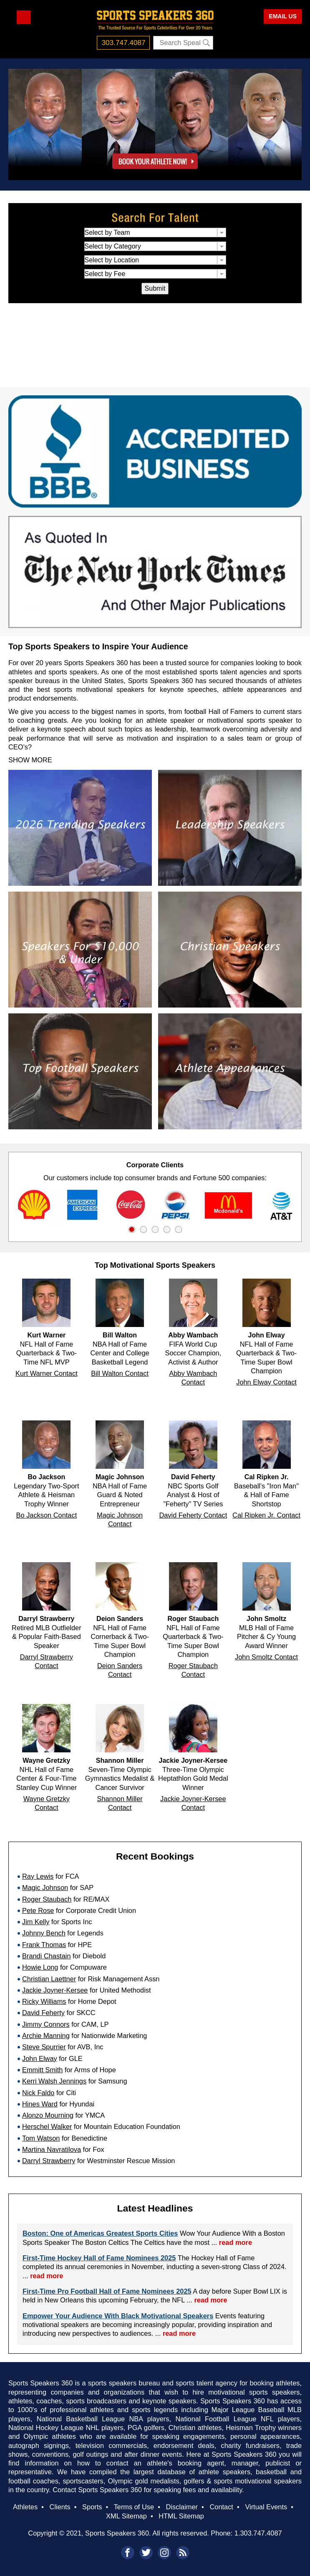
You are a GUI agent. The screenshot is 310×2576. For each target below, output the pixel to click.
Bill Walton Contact (120, 1373)
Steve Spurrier (44, 2047)
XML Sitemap (126, 2516)
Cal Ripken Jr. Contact (266, 1515)
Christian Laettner (49, 1979)
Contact (221, 2507)
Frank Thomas (44, 1944)
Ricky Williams (44, 2001)
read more (235, 2242)
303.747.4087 (124, 42)
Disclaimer (182, 2507)
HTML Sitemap (181, 2516)
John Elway (39, 2058)
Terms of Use (134, 2507)
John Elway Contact (266, 1382)
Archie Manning (46, 2035)
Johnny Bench (44, 1933)
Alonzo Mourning (47, 2115)
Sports (92, 2507)
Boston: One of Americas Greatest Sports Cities (100, 2233)
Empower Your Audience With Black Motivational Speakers (118, 2316)
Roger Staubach (46, 1899)
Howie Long (40, 1967)
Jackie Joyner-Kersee (55, 1990)
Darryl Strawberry (48, 2160)
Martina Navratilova (51, 2149)
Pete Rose (38, 1910)
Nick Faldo (38, 2092)
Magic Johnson (45, 1887)
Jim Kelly (36, 1921)
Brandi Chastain (46, 1956)
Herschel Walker (47, 2126)
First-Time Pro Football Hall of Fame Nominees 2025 (107, 2291)
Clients (60, 2507)
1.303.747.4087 (258, 2533)
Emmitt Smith (42, 2069)
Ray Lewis (38, 1876)
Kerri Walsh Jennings (54, 2081)
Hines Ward (40, 2104)
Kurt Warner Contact (46, 1373)
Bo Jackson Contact (46, 1515)
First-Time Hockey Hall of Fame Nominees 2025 (99, 2258)
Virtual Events (266, 2507)
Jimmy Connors (46, 2024)
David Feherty (43, 2012)
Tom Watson (41, 2138)
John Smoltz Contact (266, 1657)
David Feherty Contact (193, 1515)
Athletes (25, 2507)
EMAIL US (283, 16)
